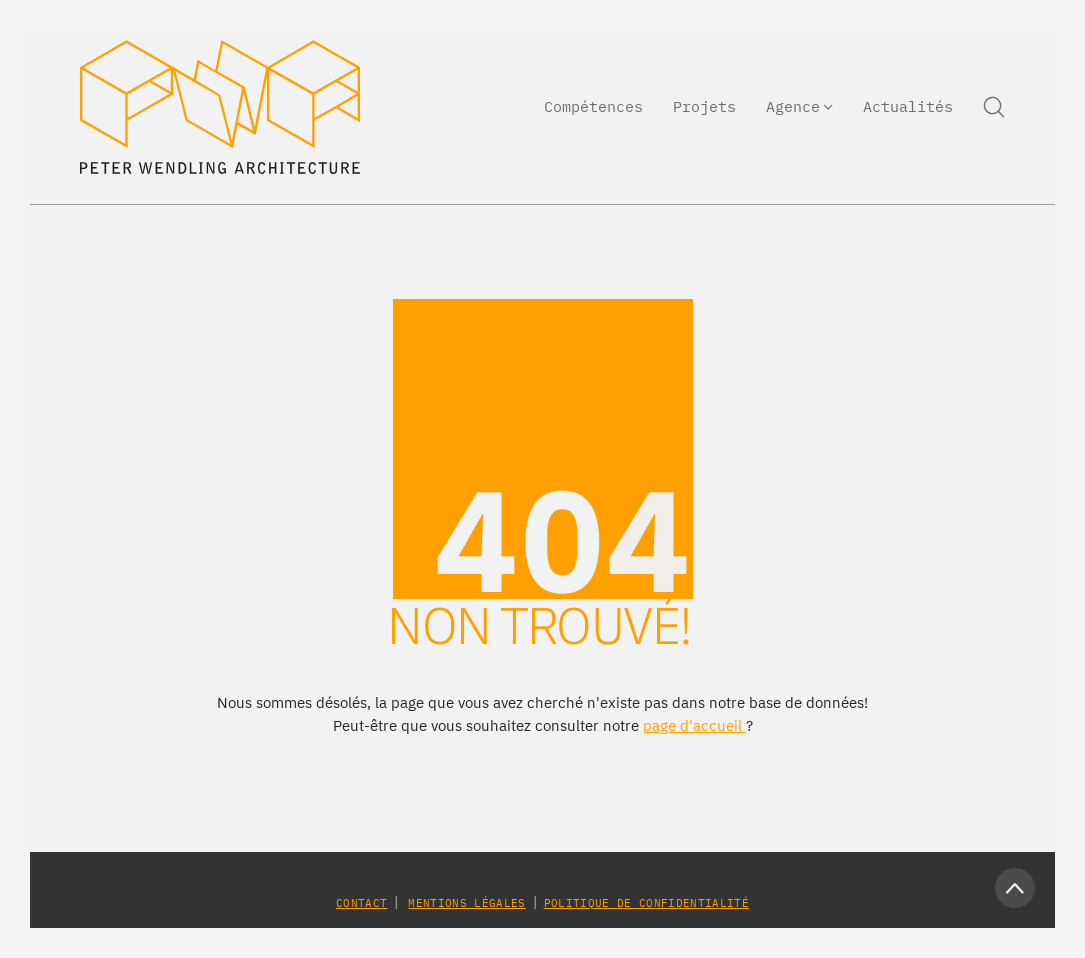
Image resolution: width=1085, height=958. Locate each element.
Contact (361, 903)
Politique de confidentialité (646, 903)
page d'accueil (694, 725)
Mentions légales (466, 903)
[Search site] (994, 107)
